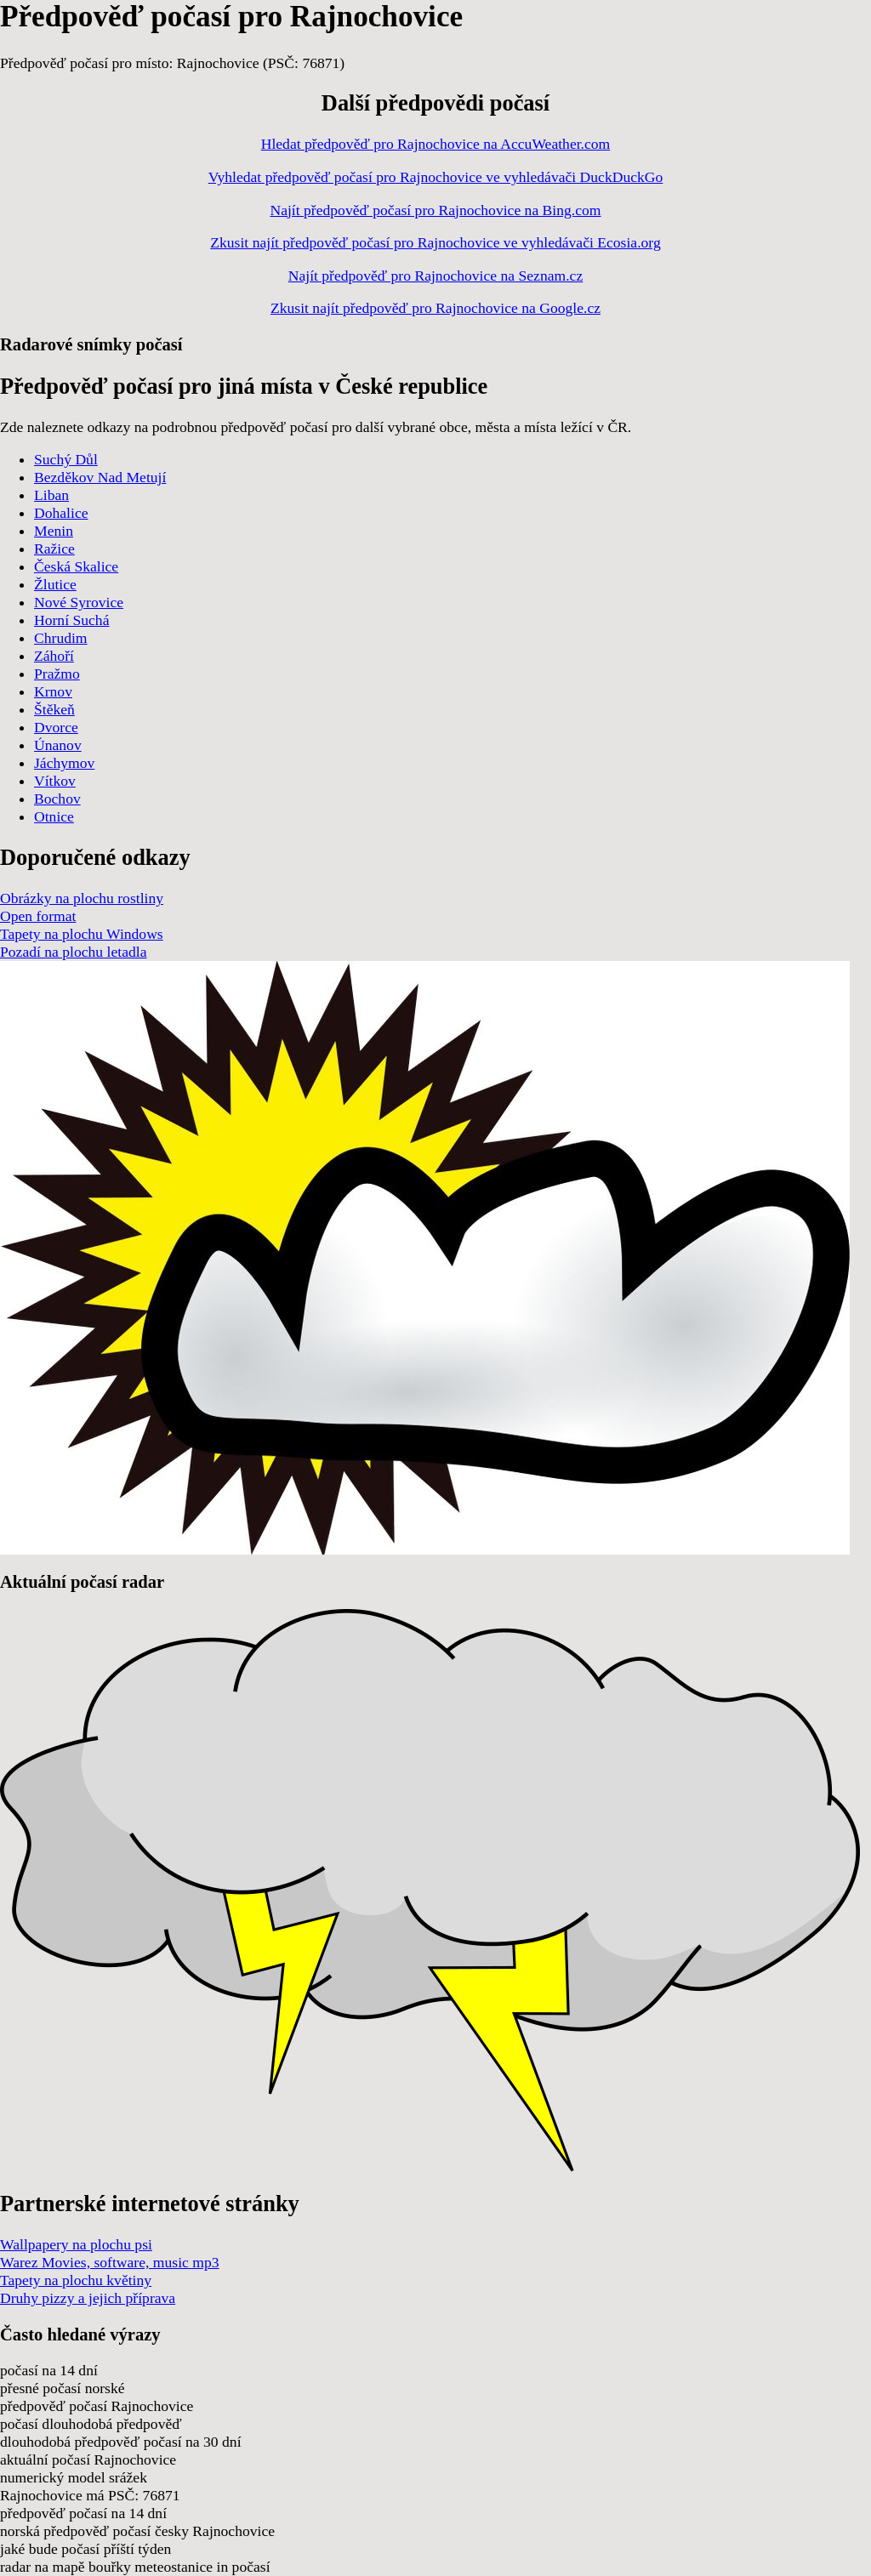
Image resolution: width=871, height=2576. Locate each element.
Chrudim (61, 637)
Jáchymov (64, 762)
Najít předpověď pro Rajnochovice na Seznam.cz (436, 275)
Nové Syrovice (78, 602)
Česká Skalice (76, 566)
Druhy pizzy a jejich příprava (87, 2297)
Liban (51, 494)
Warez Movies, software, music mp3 (109, 2262)
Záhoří (54, 655)
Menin (53, 530)
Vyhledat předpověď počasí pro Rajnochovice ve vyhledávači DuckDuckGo (435, 176)
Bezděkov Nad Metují (100, 477)
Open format (38, 915)
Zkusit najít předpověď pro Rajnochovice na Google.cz (435, 307)
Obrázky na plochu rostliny (81, 898)
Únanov (58, 744)
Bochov (57, 798)
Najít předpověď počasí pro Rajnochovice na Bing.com (435, 210)
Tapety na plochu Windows (81, 933)
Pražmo (57, 673)
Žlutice (55, 584)
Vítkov (55, 780)
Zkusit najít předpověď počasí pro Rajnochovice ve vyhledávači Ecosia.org (435, 242)
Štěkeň (54, 709)
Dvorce (56, 727)
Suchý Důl (66, 459)
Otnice (54, 816)
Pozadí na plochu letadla (73, 951)
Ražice (54, 548)
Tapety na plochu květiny (75, 2280)
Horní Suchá (71, 619)
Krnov (53, 691)
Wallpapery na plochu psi (76, 2244)
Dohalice (61, 512)
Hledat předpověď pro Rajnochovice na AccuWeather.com (436, 143)
